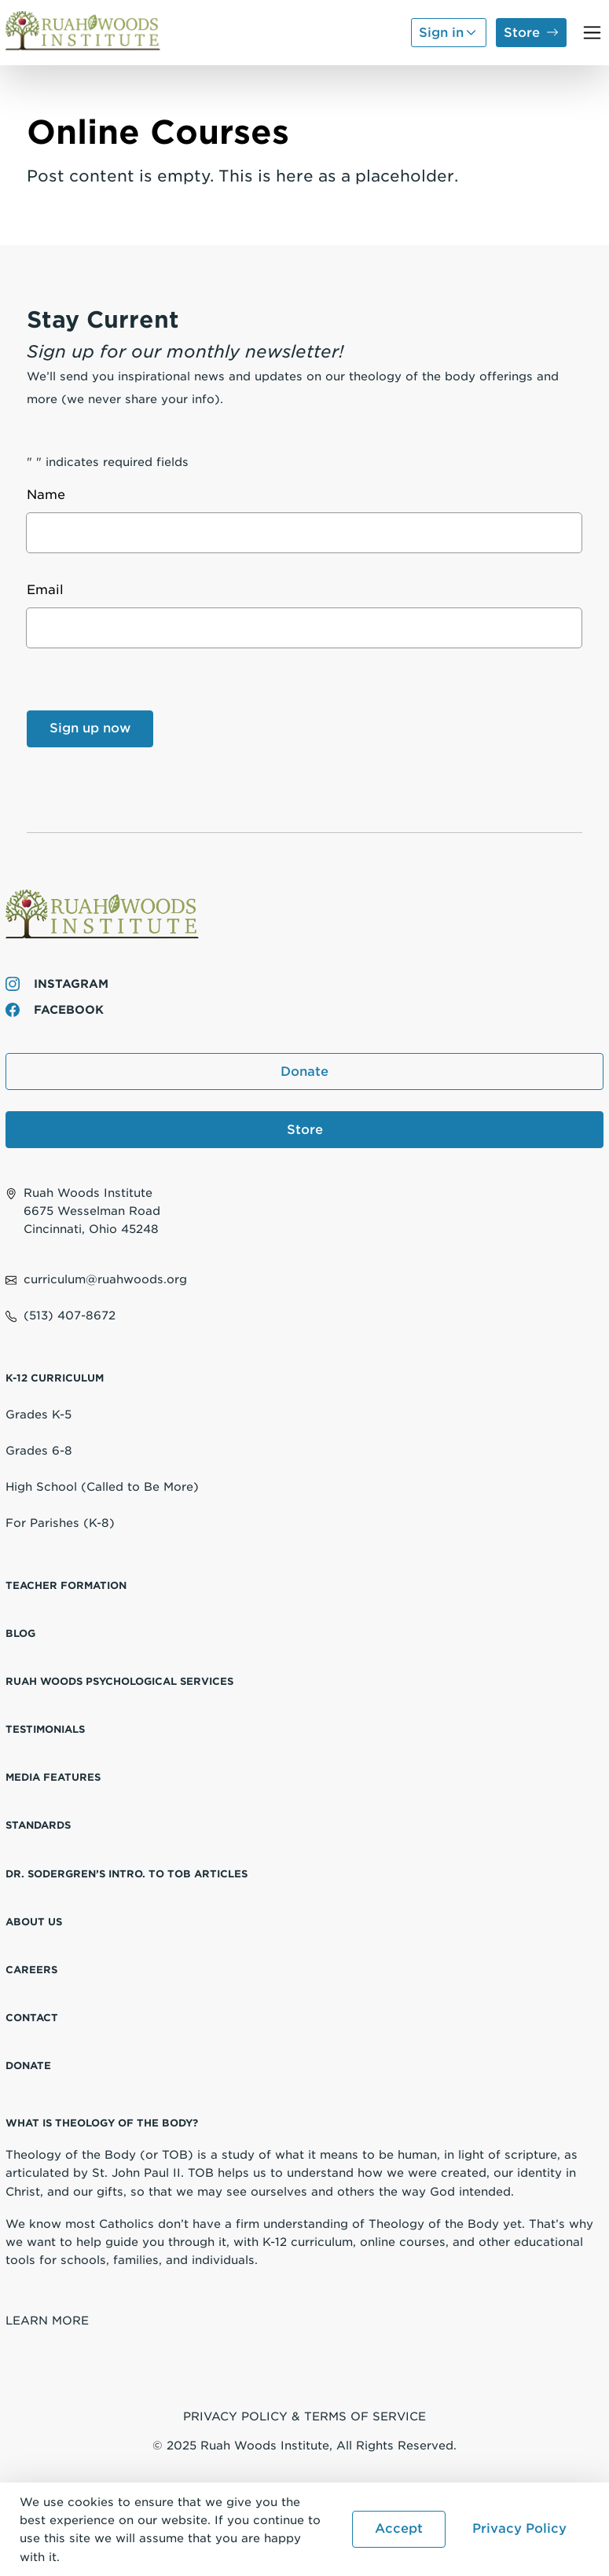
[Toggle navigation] (592, 32)
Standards (38, 1825)
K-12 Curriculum (55, 1378)
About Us (34, 1922)
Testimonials (45, 1729)
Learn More (47, 2320)
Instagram (57, 982)
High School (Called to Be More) (102, 1486)
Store (522, 32)
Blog (20, 1633)
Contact (32, 2018)
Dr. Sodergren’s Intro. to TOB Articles (127, 1874)
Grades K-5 (39, 1414)
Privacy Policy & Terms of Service (304, 2416)
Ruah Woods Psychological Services (119, 1681)
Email (49, 589)
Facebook (55, 1008)
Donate (304, 1071)
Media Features (53, 1777)
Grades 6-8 (39, 1450)
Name (50, 494)
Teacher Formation (66, 1585)
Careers (31, 1970)
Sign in (441, 32)
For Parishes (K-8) (60, 1522)
